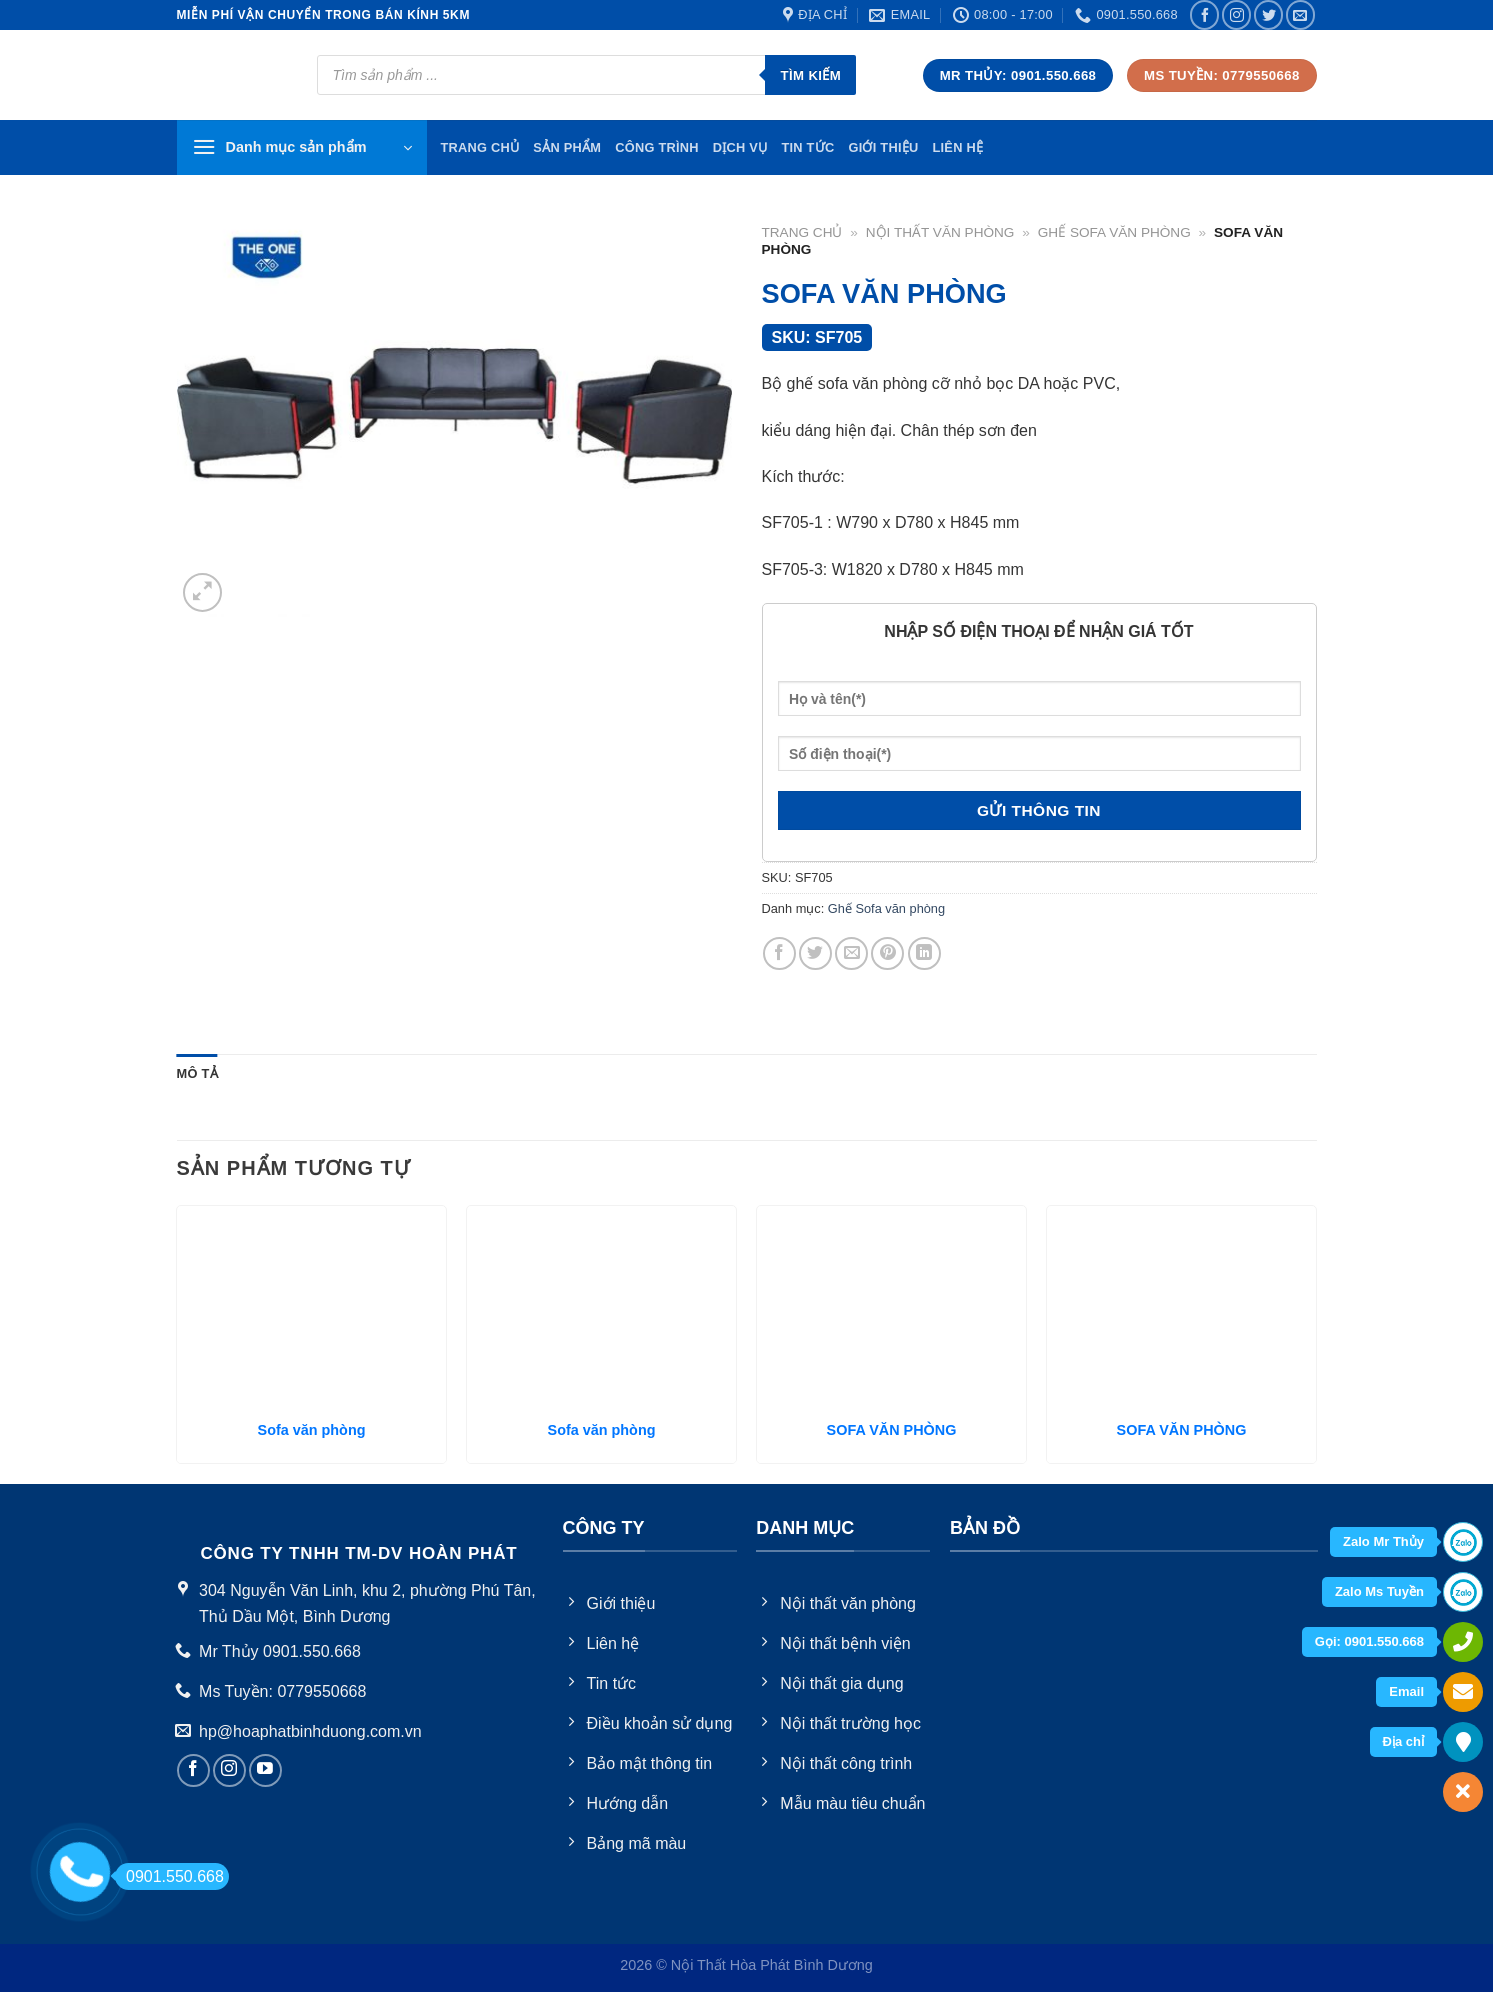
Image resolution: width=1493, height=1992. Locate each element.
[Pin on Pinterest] (887, 953)
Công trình (657, 147)
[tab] (197, 1074)
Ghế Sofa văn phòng (1114, 232)
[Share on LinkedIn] (924, 953)
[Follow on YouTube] (265, 1770)
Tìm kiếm (810, 75)
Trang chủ (802, 232)
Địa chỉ (1403, 1741)
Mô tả (197, 1073)
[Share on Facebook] (779, 953)
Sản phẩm (567, 147)
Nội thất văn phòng (940, 232)
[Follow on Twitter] (1268, 14)
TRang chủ (480, 147)
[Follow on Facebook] (1204, 14)
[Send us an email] (1300, 14)
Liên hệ (957, 147)
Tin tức (807, 147)
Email (1406, 1691)
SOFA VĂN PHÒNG (892, 1430)
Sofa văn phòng (312, 1430)
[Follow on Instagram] (1236, 14)
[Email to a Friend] (851, 953)
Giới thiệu (883, 147)
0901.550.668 (169, 1876)
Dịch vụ (740, 147)
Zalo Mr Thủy (1383, 1541)
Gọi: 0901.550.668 (1369, 1641)
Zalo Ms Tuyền (1379, 1591)
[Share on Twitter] (815, 953)
